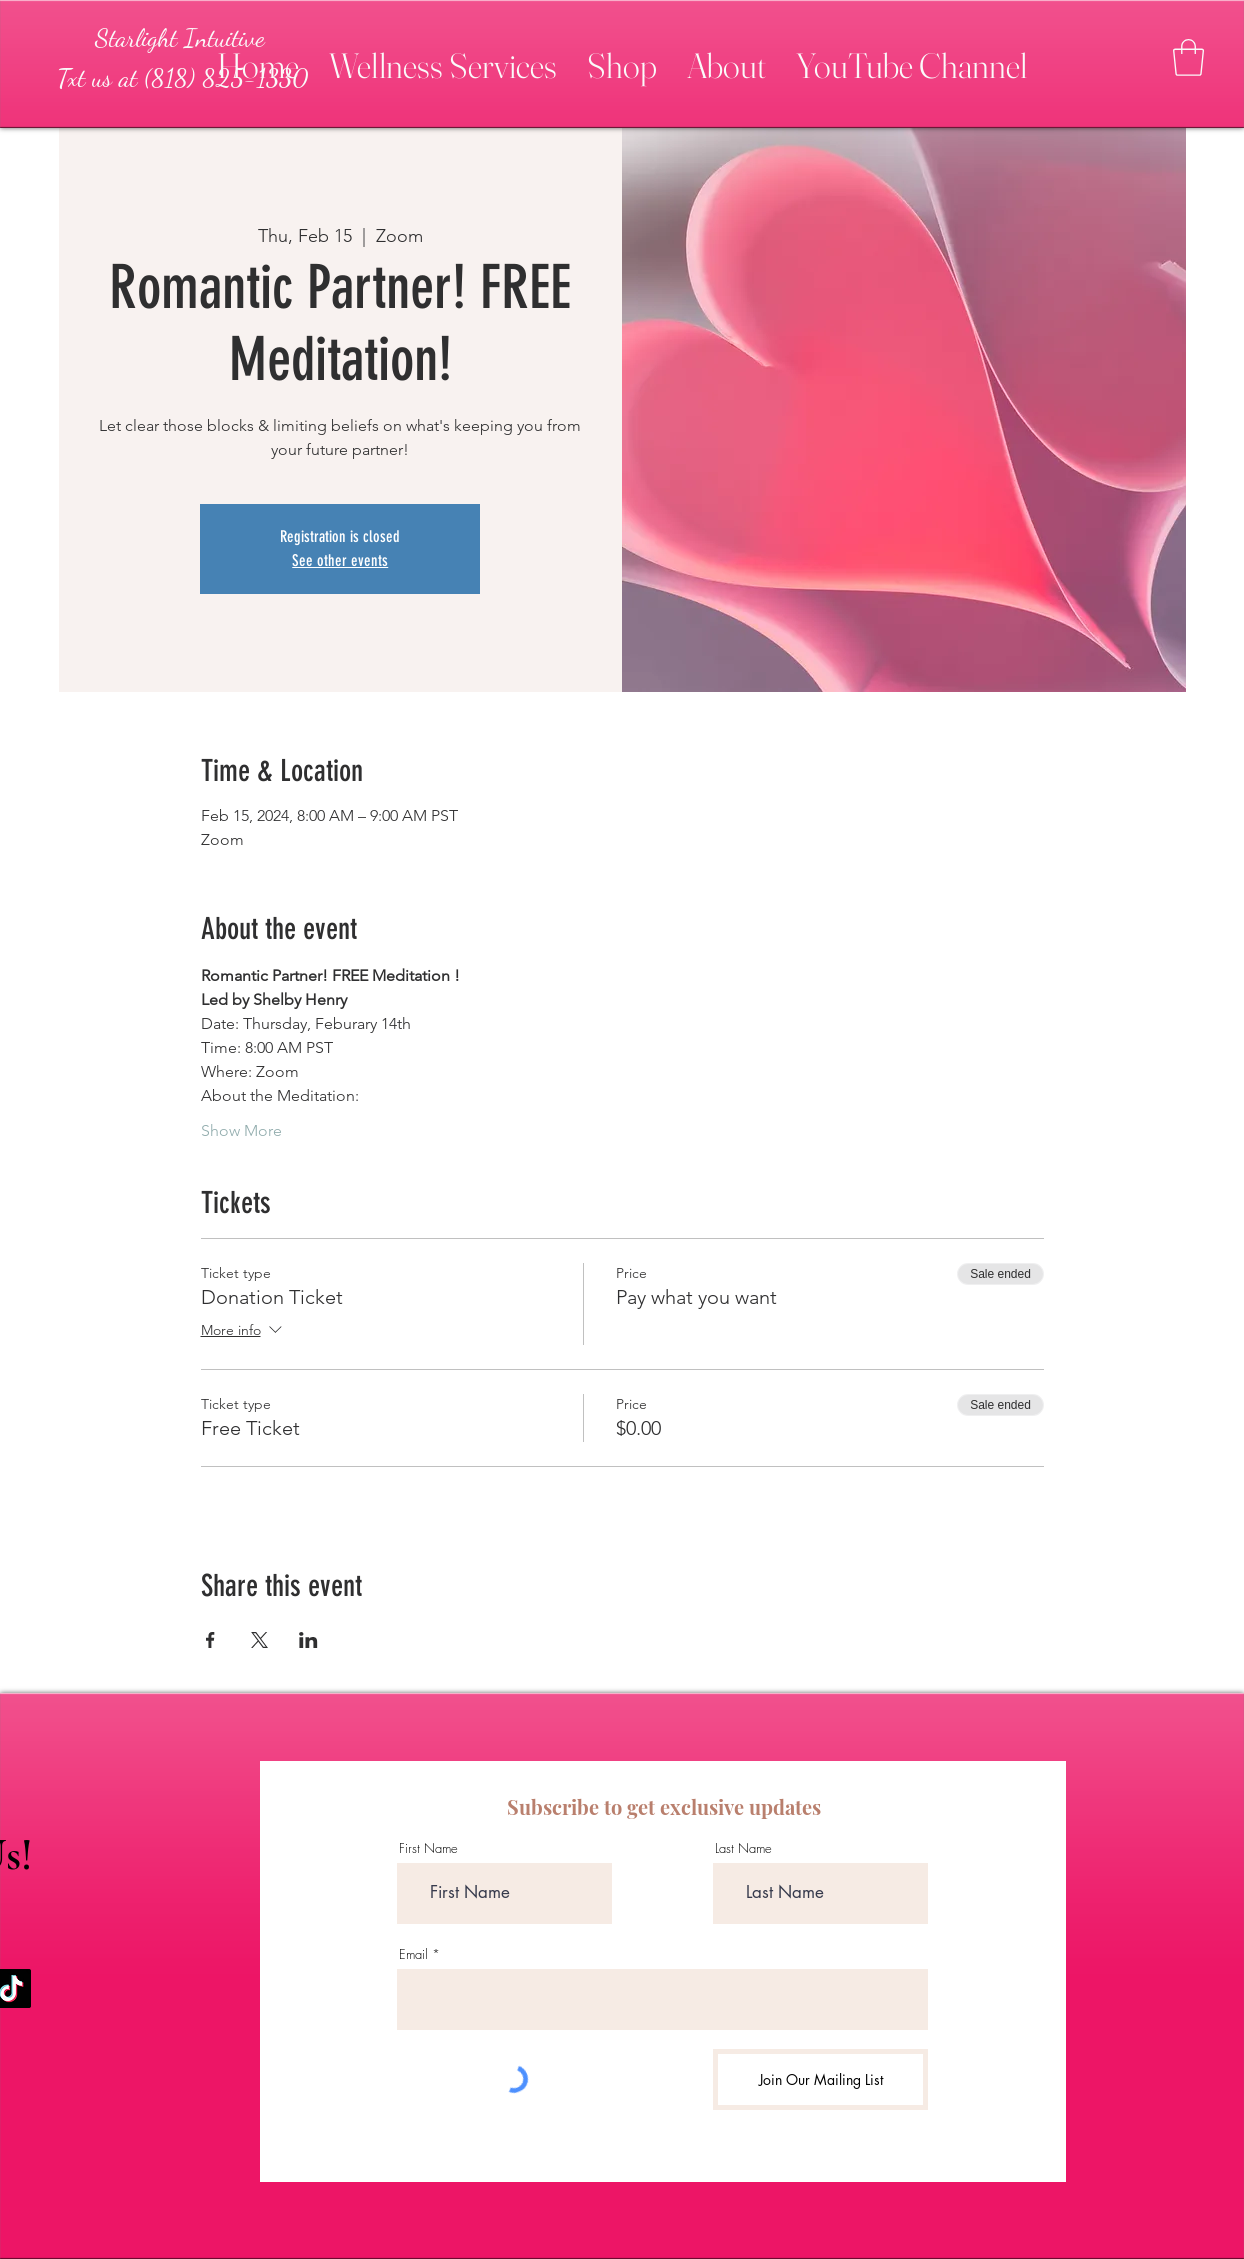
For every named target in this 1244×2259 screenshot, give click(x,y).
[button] (443, 57)
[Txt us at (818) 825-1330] (182, 78)
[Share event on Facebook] (210, 1640)
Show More (241, 1130)
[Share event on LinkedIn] (308, 1640)
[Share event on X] (259, 1640)
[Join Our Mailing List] (820, 2079)
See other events (340, 560)
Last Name (743, 1848)
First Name (428, 1848)
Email (413, 1954)
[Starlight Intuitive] (180, 38)
